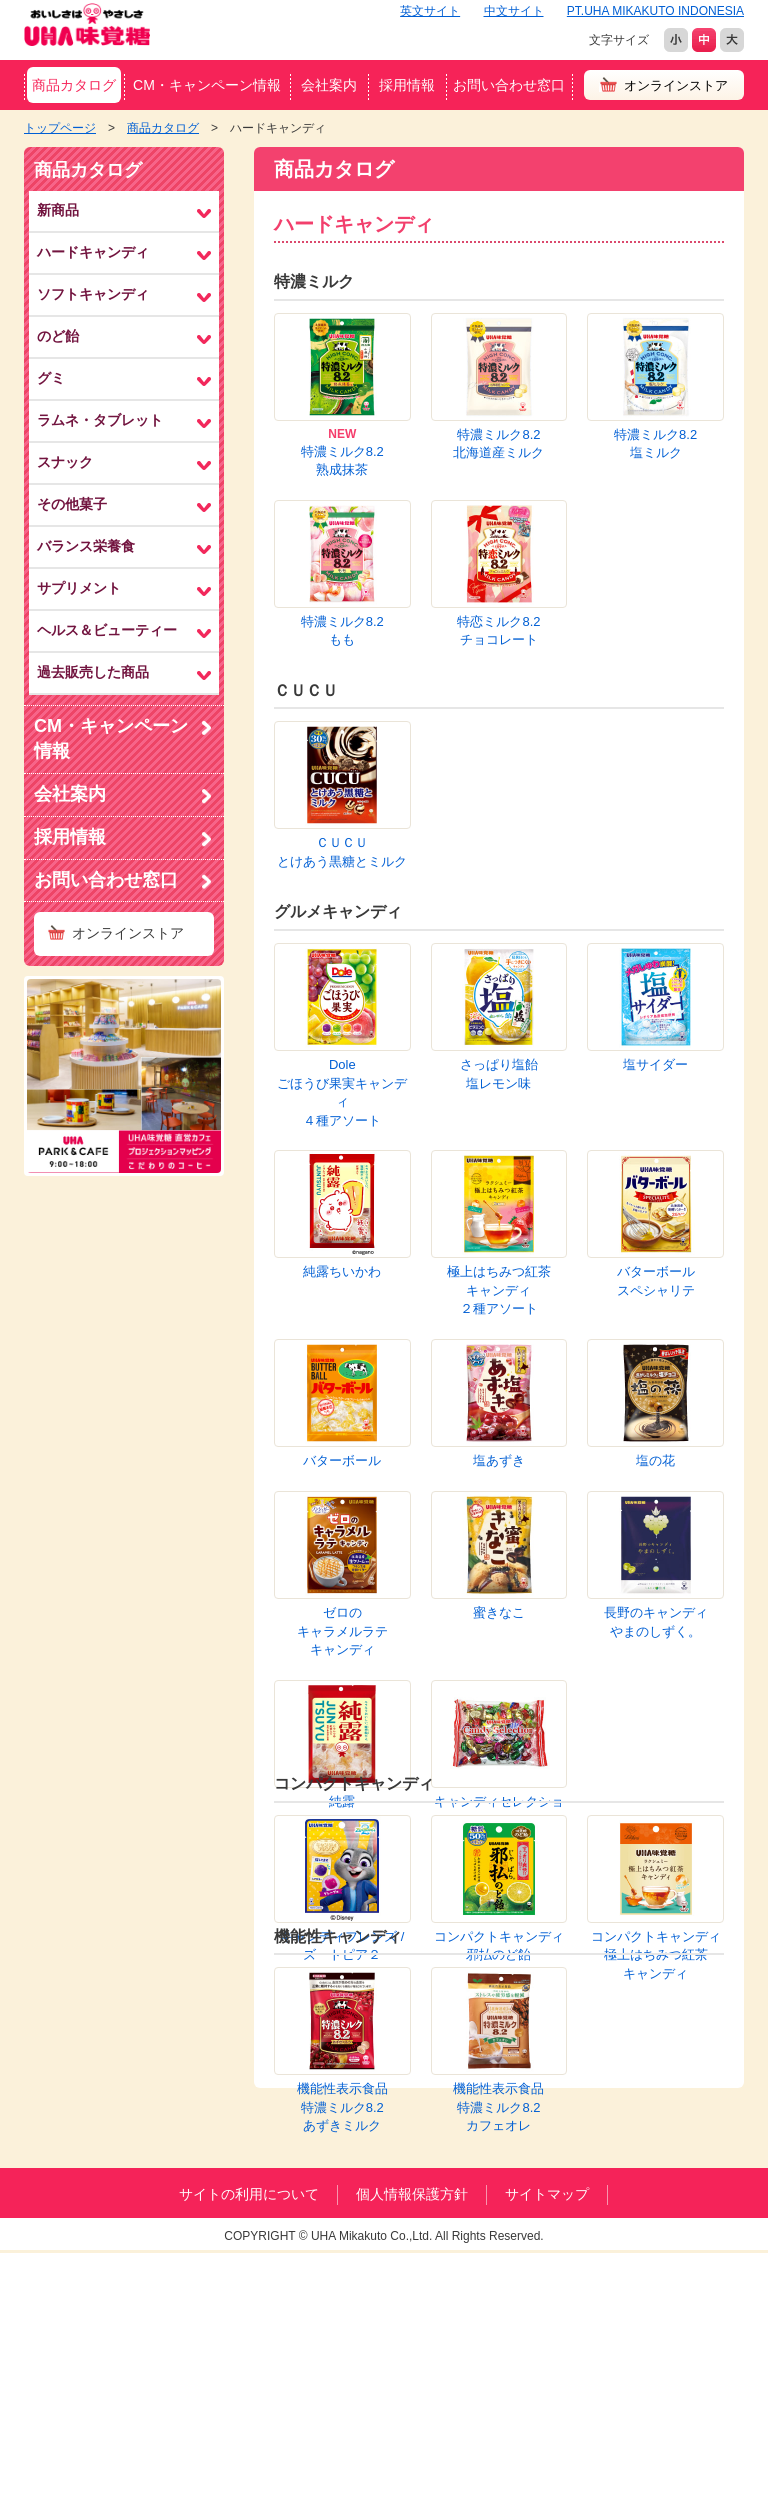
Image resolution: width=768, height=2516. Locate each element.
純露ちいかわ (656, 784)
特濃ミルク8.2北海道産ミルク (498, 356)
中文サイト (514, 11)
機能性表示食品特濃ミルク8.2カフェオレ (498, 1429)
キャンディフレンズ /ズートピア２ (342, 1267)
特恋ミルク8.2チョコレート (655, 439)
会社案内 (329, 85)
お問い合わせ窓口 (509, 85)
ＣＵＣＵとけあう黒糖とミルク (342, 595)
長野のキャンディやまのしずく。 (656, 1050)
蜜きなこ (656, 976)
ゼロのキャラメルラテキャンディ (498, 995)
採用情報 (407, 85)
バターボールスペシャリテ (499, 858)
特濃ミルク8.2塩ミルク (655, 356)
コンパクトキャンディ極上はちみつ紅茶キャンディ (656, 1276)
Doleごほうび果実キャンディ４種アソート (342, 747)
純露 (342, 1123)
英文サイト (430, 11)
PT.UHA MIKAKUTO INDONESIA (655, 11)
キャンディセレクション (499, 1133)
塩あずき (656, 912)
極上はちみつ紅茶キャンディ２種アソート (342, 867)
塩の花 (342, 976)
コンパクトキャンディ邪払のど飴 (499, 1267)
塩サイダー (655, 719)
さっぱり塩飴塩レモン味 (499, 729)
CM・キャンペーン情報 (207, 85)
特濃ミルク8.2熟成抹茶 (342, 461)
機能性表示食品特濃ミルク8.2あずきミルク (342, 1429)
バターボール (656, 848)
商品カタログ (74, 85)
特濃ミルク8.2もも (498, 439)
